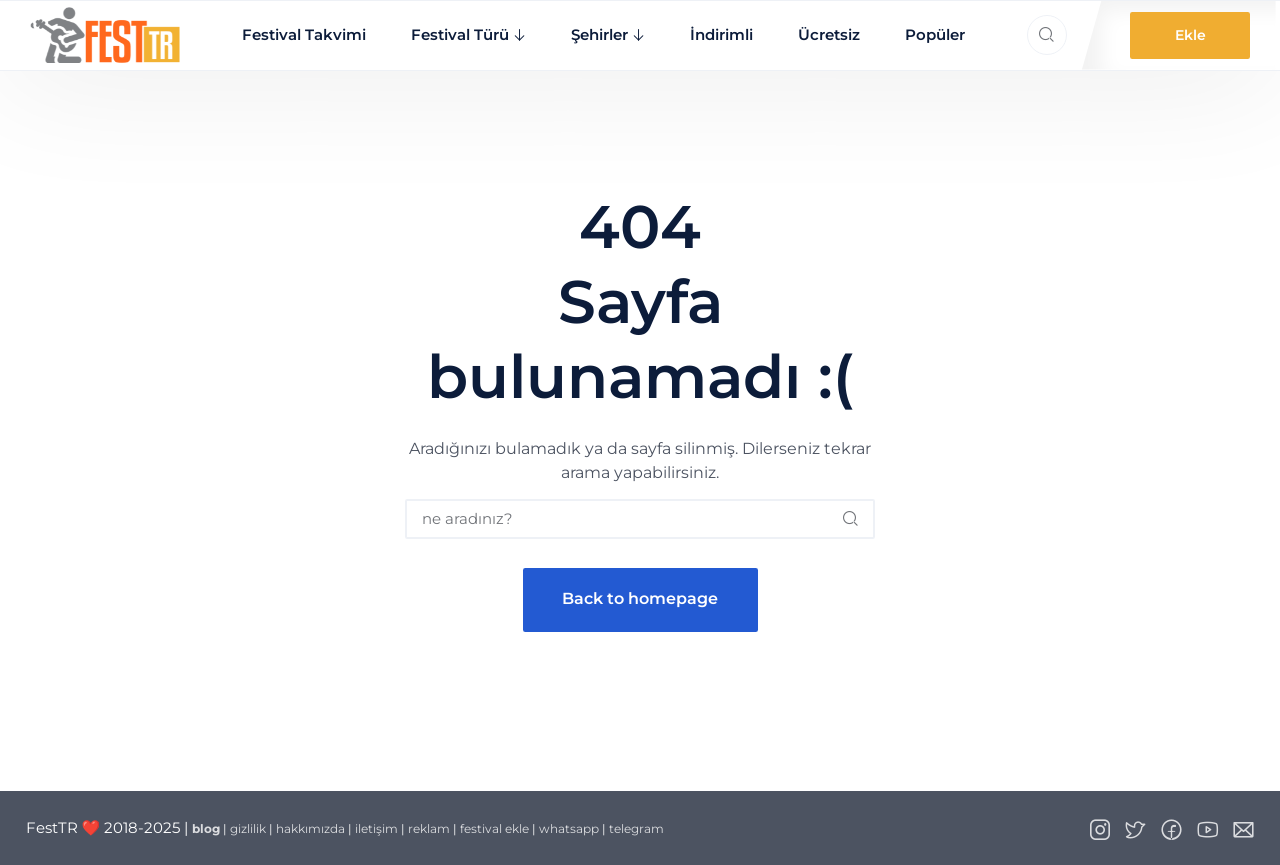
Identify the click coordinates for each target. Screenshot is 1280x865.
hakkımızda (310, 828)
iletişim (376, 828)
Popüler (935, 34)
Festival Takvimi (304, 34)
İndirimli (721, 34)
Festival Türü (460, 34)
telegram (636, 828)
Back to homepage (640, 598)
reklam (429, 828)
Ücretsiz (829, 34)
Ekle (1190, 35)
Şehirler (599, 34)
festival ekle (494, 828)
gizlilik (248, 828)
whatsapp (569, 828)
